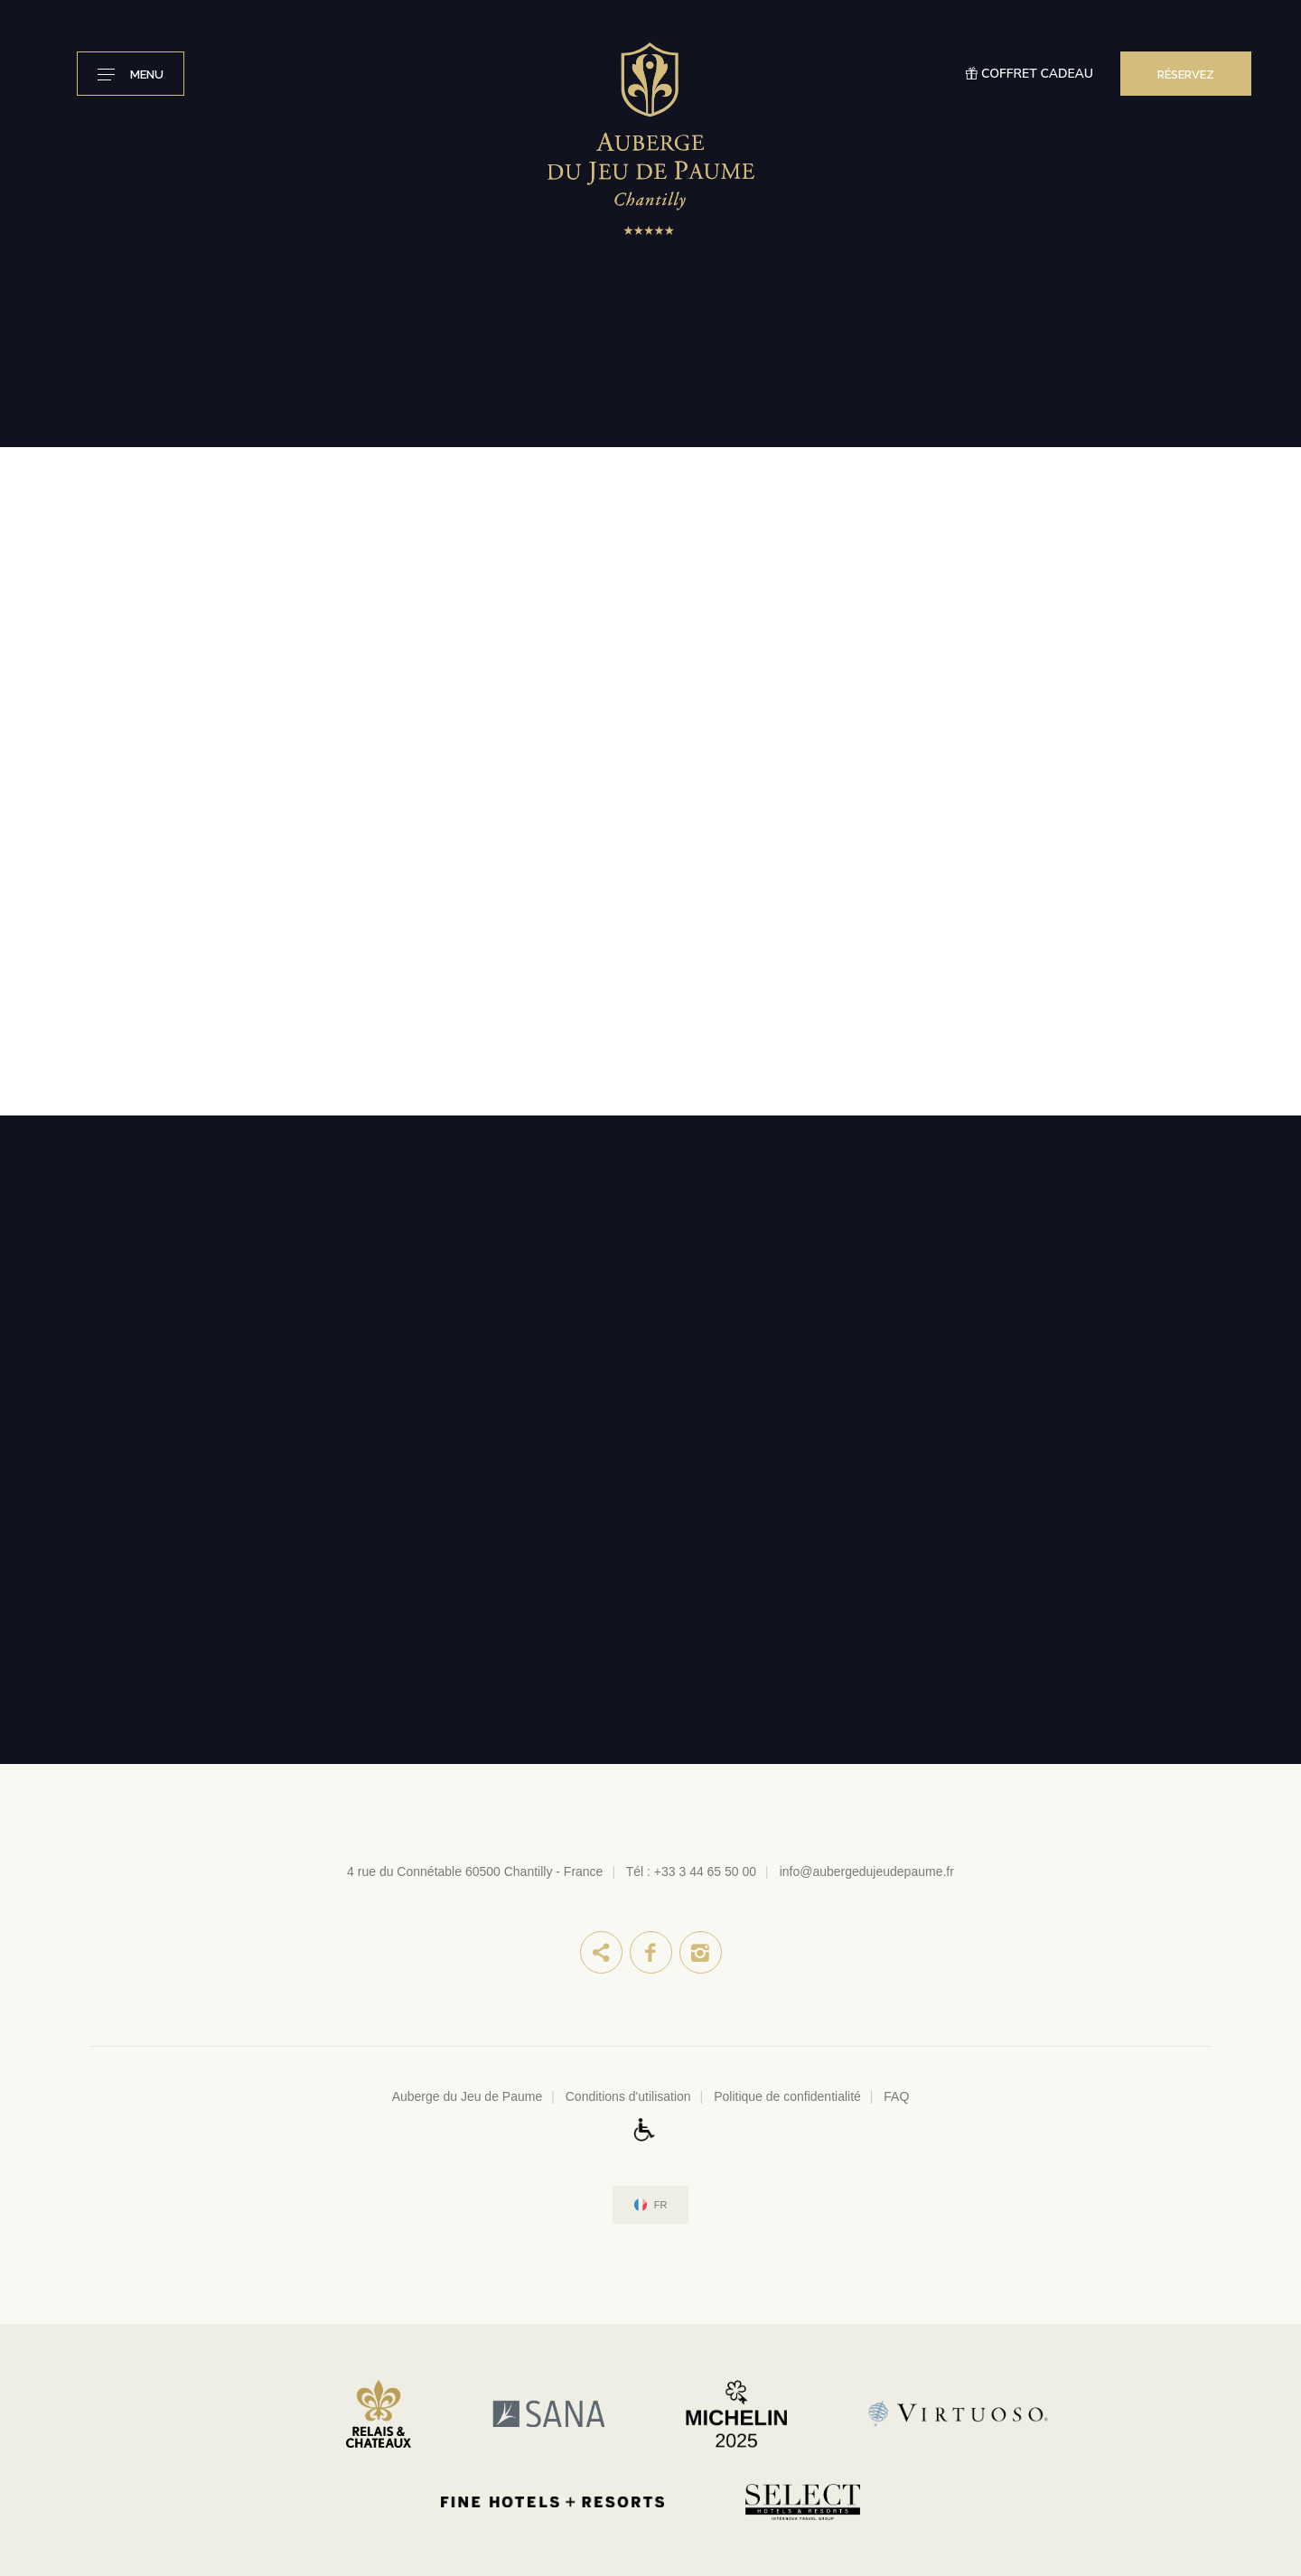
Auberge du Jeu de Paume (467, 2096)
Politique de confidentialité (787, 2096)
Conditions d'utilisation (628, 2096)
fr (661, 2205)
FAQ (896, 2096)
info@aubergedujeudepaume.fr (867, 1871)
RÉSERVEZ (1185, 74)
